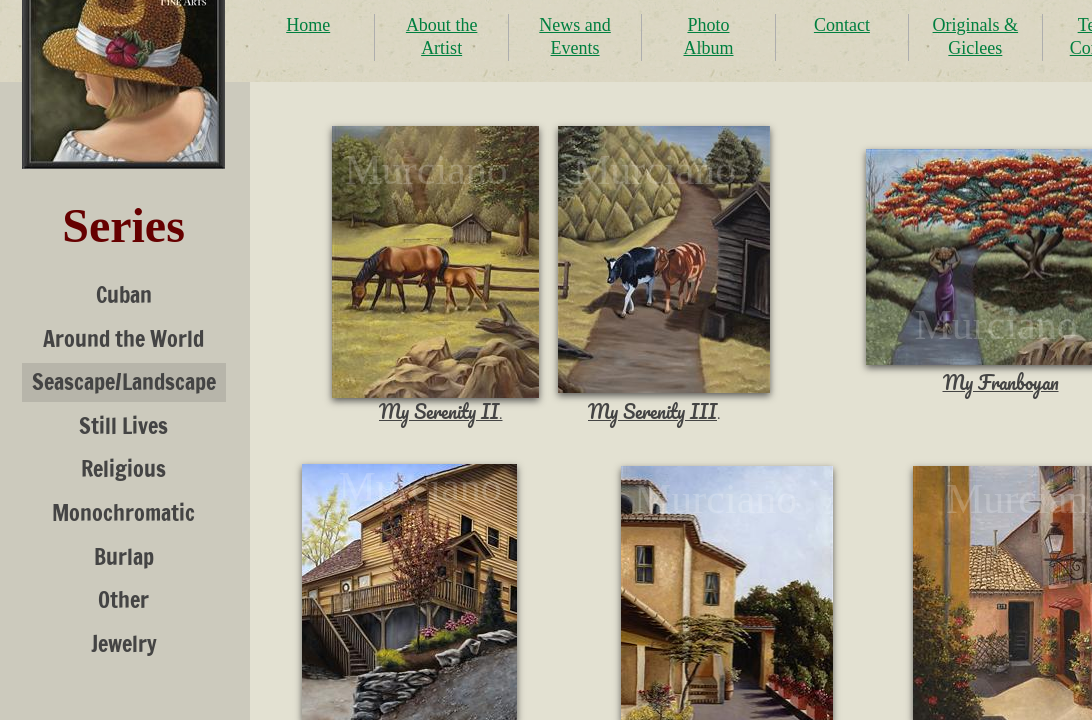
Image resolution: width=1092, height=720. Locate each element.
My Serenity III (652, 411)
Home (308, 25)
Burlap (124, 556)
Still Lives (123, 425)
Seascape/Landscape (124, 381)
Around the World (123, 338)
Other (123, 599)
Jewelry (124, 643)
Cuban (124, 294)
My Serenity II (439, 411)
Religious (123, 468)
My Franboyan (1001, 382)
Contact (842, 25)
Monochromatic (123, 512)
